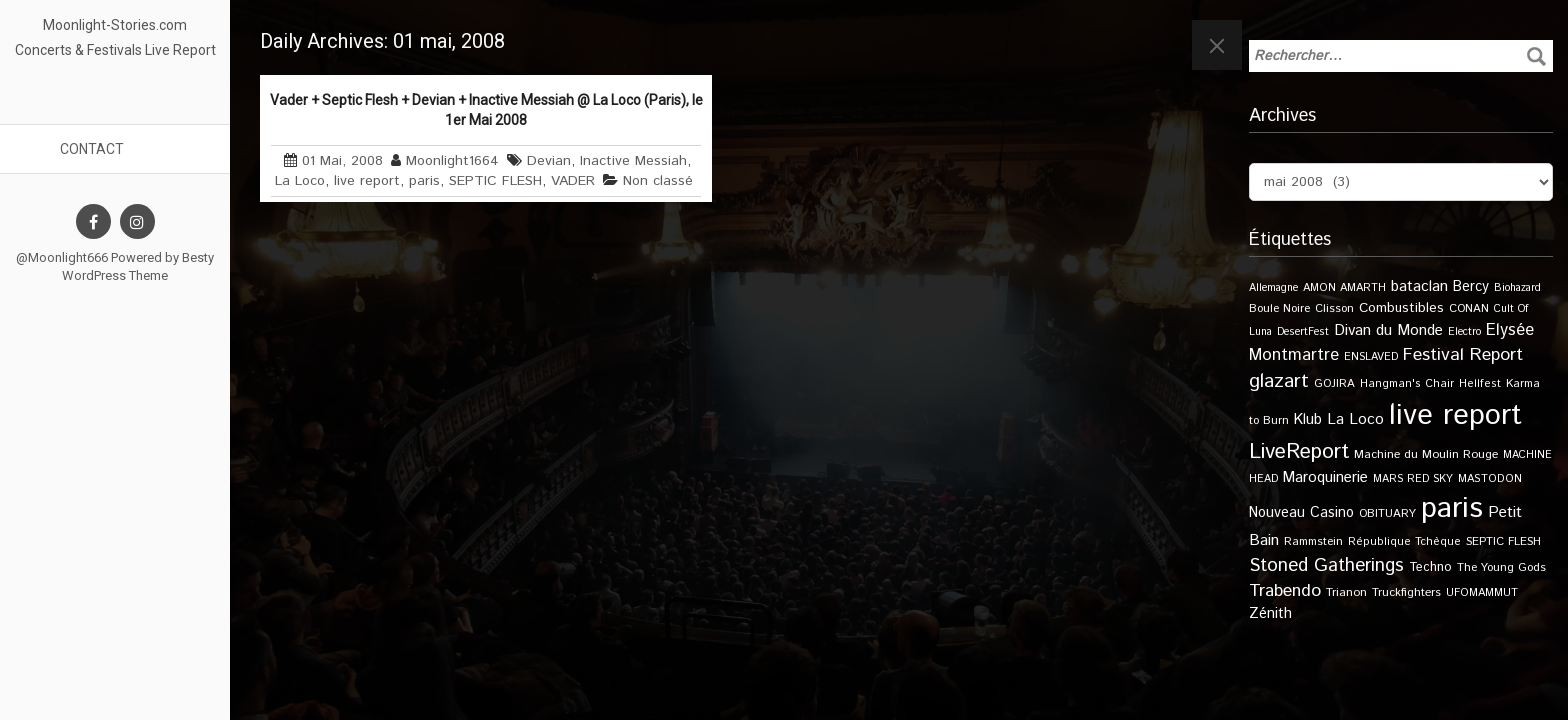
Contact (92, 149)
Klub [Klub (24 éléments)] (1308, 419)
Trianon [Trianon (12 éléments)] (1346, 592)
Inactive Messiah (633, 161)
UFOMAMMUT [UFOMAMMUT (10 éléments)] (1482, 593)
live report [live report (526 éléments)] (1455, 415)
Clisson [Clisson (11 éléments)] (1334, 308)
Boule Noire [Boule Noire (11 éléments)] (1279, 308)
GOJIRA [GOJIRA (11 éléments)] (1334, 383)
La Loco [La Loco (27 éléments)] (1355, 420)
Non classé (658, 181)
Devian (549, 161)
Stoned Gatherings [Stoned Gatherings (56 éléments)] (1326, 565)
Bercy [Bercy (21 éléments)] (1471, 287)
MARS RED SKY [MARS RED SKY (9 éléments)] (1413, 479)
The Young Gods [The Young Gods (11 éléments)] (1501, 567)
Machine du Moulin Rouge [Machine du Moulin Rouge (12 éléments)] (1426, 454)
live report (367, 181)
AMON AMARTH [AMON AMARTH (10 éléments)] (1344, 288)
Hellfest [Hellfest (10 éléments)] (1480, 384)
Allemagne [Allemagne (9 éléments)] (1273, 288)
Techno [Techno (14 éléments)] (1430, 567)
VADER (573, 181)
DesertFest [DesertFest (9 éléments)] (1303, 332)
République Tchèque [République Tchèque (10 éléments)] (1404, 542)
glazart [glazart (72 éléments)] (1279, 381)
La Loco (300, 181)
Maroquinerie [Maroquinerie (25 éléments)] (1325, 477)
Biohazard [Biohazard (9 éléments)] (1517, 288)
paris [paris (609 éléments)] (1452, 508)
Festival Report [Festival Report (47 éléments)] (1463, 355)
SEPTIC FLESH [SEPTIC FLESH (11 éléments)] (1503, 541)
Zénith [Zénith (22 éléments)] (1270, 613)
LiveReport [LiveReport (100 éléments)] (1299, 452)
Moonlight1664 (452, 161)
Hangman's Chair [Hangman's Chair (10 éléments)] (1407, 384)
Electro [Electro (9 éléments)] (1464, 332)
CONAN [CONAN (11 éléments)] (1469, 308)
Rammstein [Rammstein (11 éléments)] (1313, 541)
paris (424, 181)
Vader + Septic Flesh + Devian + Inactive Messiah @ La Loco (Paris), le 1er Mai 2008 (486, 110)
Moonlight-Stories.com (115, 25)
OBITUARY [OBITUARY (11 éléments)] (1387, 513)
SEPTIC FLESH (495, 181)
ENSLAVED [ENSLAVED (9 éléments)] (1371, 357)
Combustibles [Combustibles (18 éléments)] (1401, 308)
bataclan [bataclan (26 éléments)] (1419, 287)
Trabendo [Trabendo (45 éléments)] (1285, 591)
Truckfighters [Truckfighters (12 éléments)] (1406, 592)
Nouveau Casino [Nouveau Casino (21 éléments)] (1301, 513)
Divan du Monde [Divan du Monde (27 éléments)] (1388, 331)
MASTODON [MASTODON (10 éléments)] (1490, 479)
